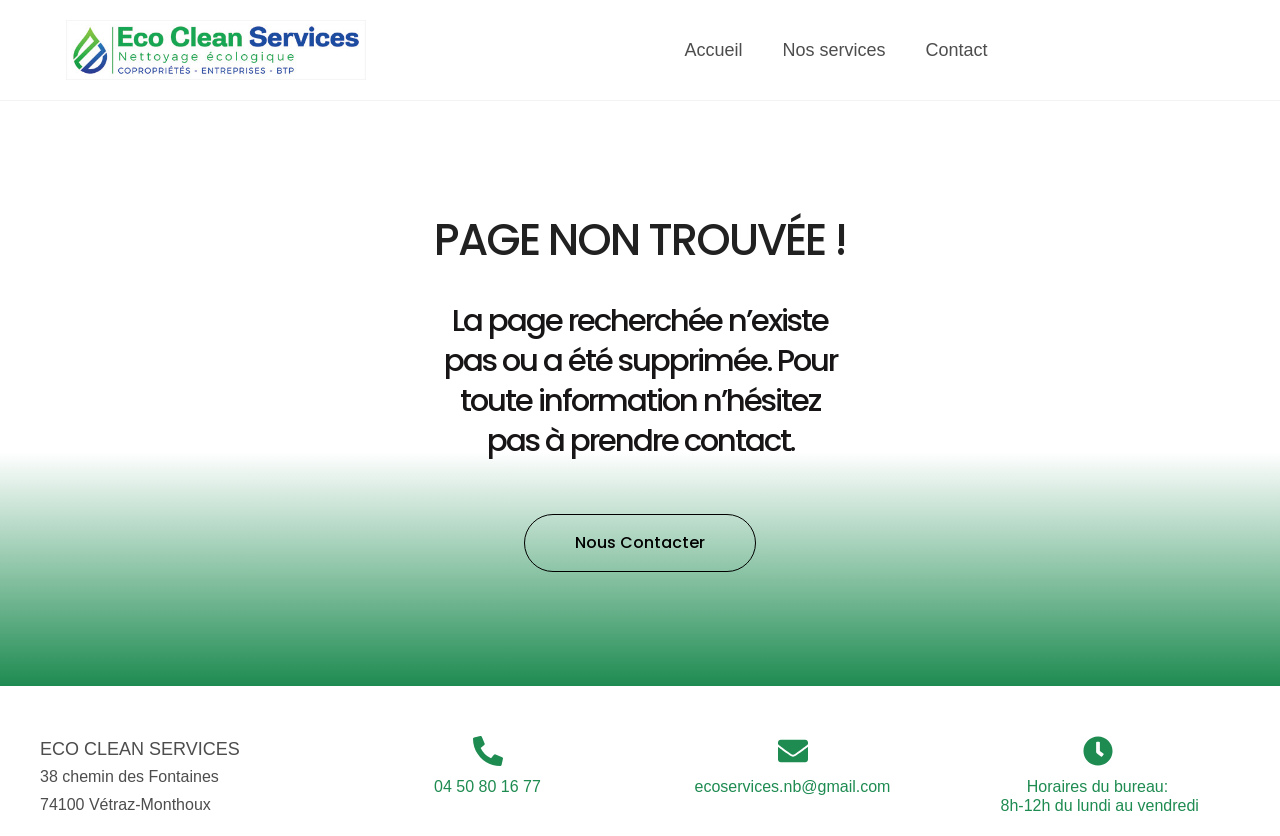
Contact (957, 50)
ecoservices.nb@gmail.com (793, 786)
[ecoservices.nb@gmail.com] (793, 751)
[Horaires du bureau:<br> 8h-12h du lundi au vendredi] (1098, 751)
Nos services (834, 50)
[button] (640, 543)
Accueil (714, 50)
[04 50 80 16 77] (488, 751)
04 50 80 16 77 (487, 786)
